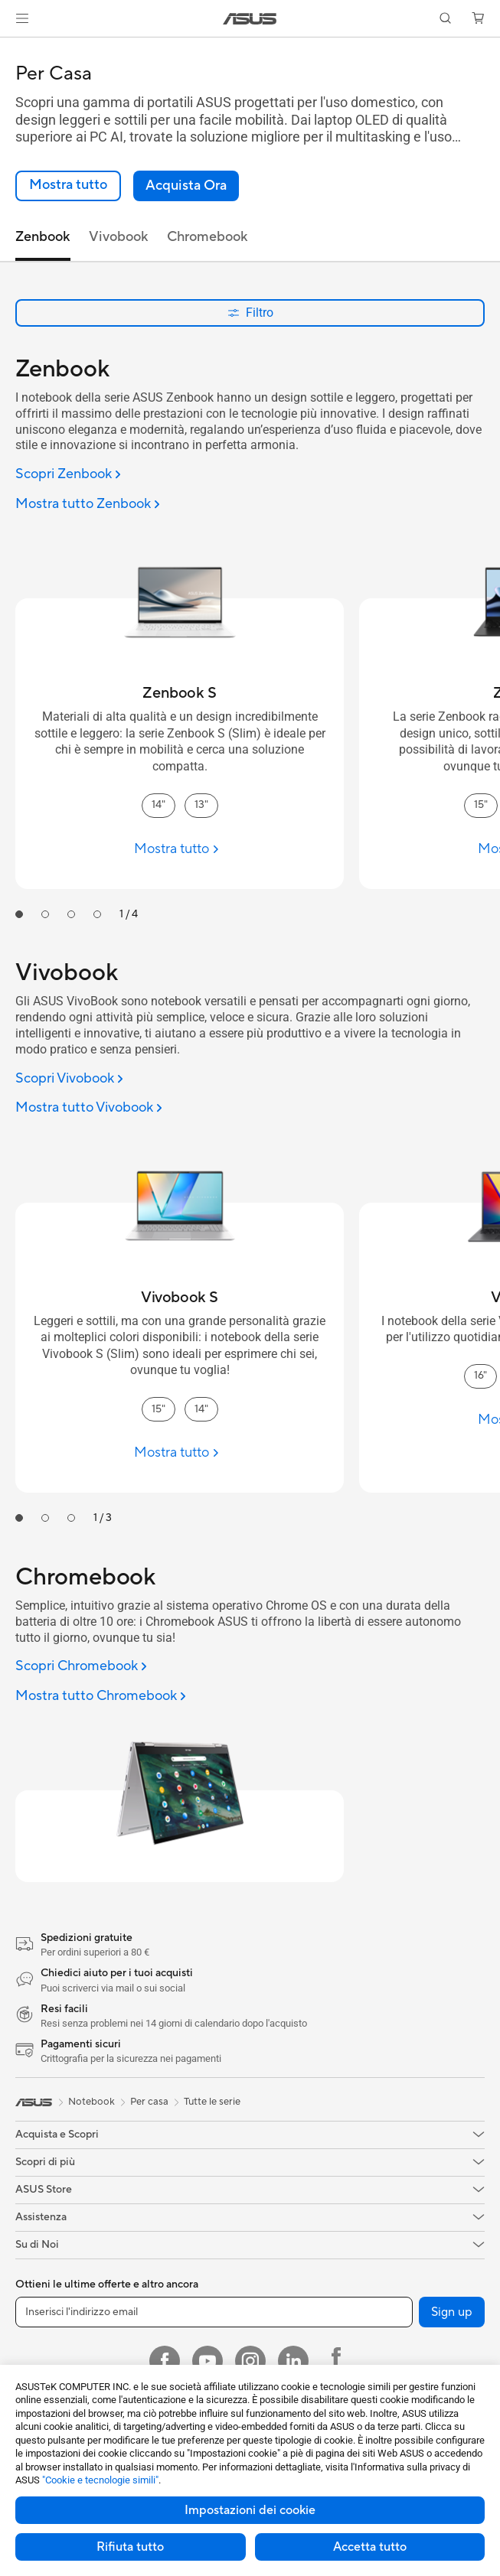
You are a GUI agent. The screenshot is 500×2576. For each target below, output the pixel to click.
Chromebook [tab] (207, 237)
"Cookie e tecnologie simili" (100, 2480)
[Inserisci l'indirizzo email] (214, 2312)
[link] (250, 18)
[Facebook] (164, 2361)
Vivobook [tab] (119, 237)
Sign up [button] (451, 2312)
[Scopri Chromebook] (81, 1667)
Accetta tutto (370, 2547)
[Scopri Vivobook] (69, 1079)
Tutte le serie (212, 2102)
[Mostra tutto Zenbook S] (179, 848)
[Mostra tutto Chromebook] (100, 1696)
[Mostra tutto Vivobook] (88, 1108)
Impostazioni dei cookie (250, 2510)
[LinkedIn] (293, 2361)
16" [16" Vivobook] (480, 1375)
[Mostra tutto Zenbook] (87, 504)
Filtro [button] (250, 312)
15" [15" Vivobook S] (158, 1409)
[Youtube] (207, 2361)
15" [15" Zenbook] (481, 805)
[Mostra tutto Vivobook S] (179, 1452)
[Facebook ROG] (336, 2361)
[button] (22, 18)
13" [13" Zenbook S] (201, 805)
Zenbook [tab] (42, 237)
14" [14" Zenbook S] (158, 805)
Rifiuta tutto (130, 2547)
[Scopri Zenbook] (68, 475)
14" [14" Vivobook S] (201, 1409)
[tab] (19, 914)
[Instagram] (250, 2361)
